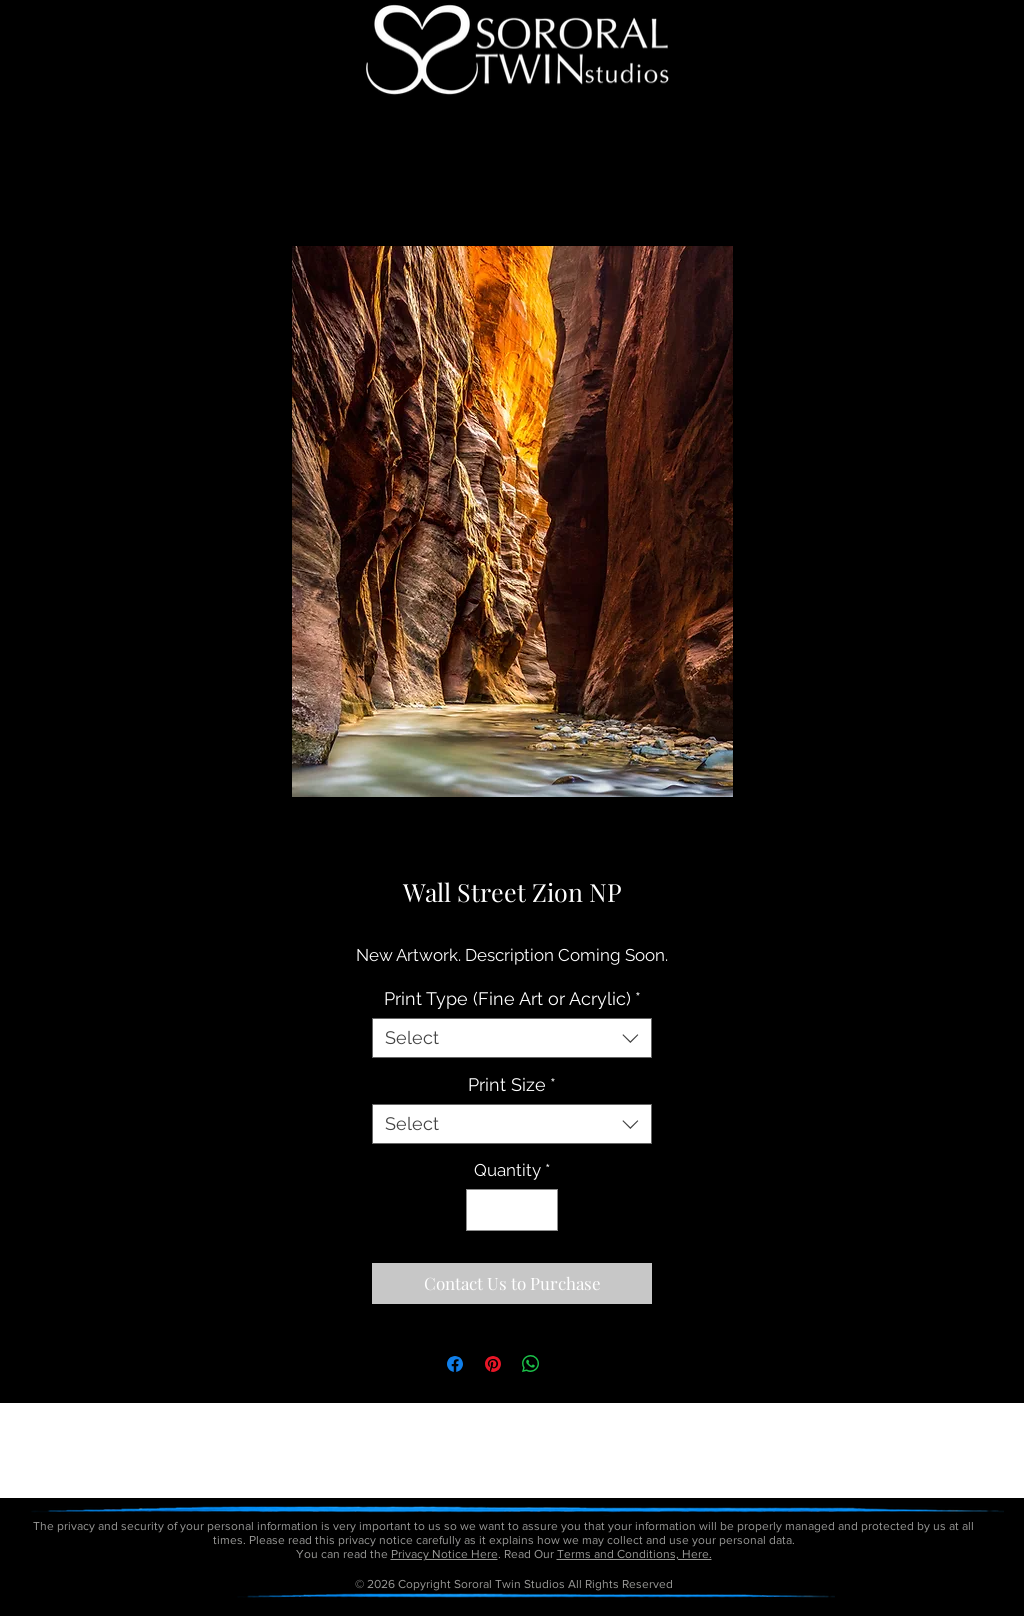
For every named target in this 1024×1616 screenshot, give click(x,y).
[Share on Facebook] (455, 1364)
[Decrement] (484, 1210)
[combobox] (512, 1038)
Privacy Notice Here (444, 1554)
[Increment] (541, 1210)
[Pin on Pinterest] (493, 1364)
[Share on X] (569, 1364)
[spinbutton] (512, 1210)
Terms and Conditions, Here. (634, 1554)
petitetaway (580, 1609)
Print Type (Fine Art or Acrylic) (512, 998)
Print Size (512, 1084)
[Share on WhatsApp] (531, 1364)
